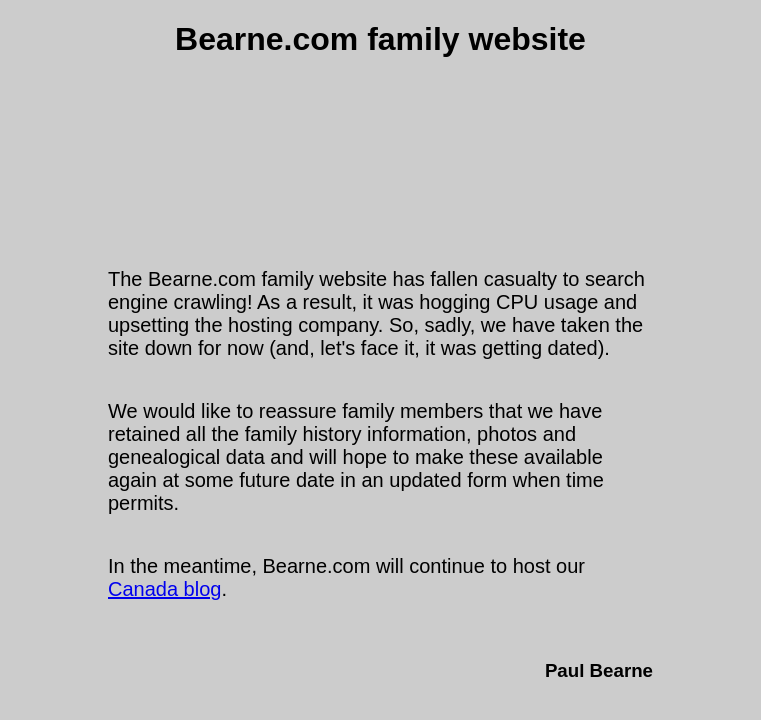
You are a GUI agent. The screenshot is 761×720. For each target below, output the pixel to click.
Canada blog (164, 589)
